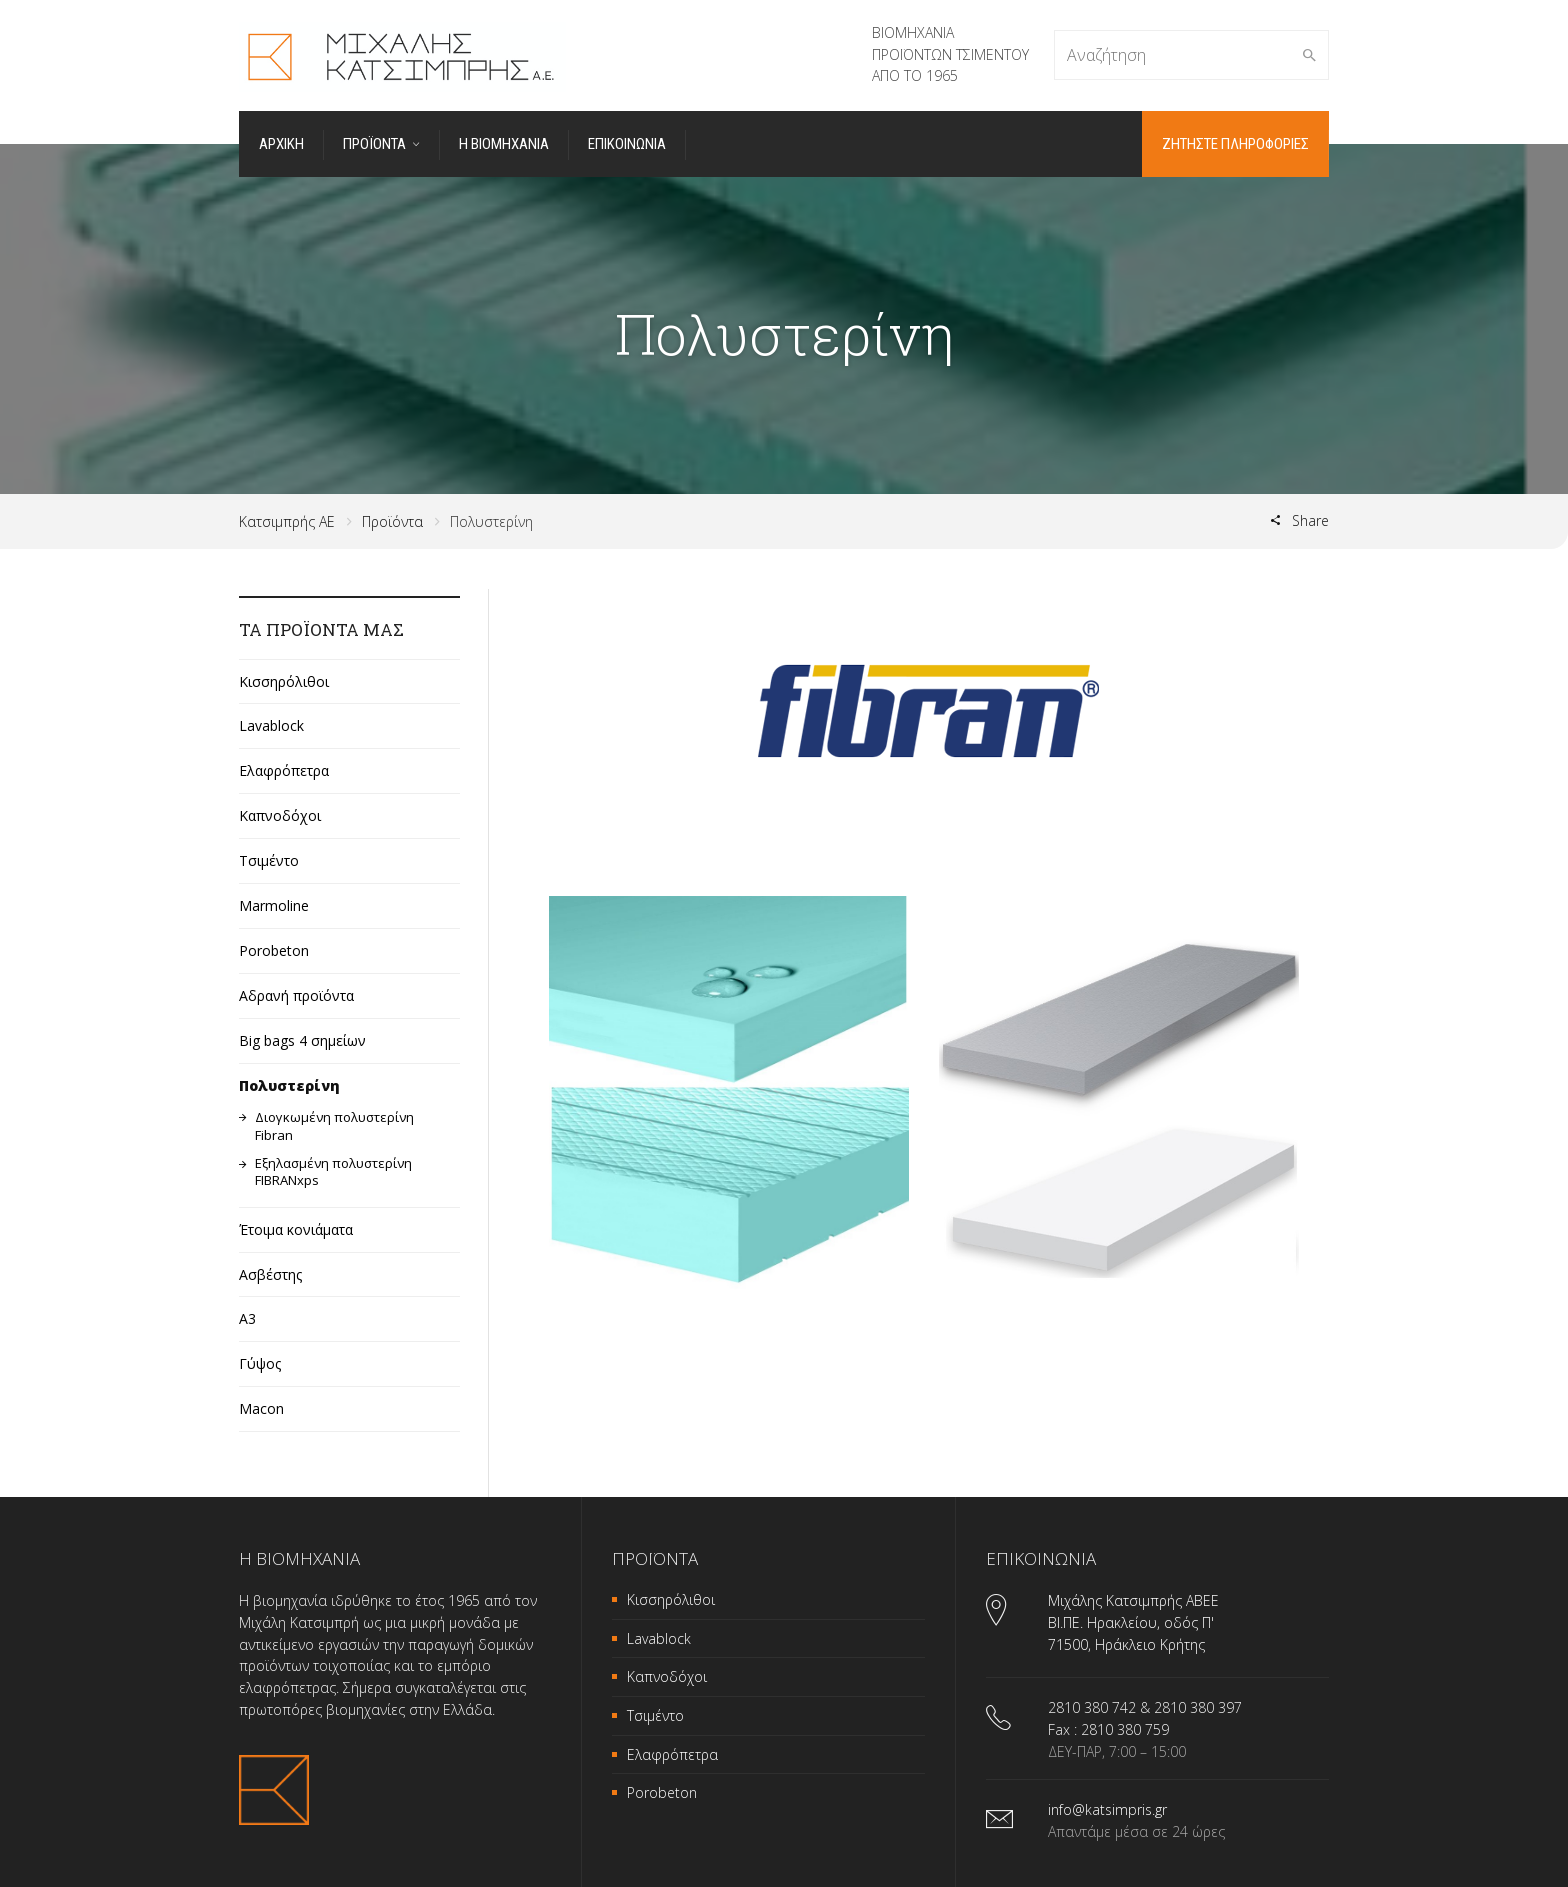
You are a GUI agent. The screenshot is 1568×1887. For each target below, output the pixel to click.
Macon (261, 1408)
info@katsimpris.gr (1107, 1809)
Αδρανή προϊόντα (296, 994)
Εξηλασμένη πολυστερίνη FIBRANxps (333, 1171)
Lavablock (271, 725)
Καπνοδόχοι (280, 815)
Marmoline (274, 904)
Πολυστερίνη (289, 1084)
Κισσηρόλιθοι (284, 680)
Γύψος (260, 1363)
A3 (247, 1318)
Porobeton (274, 949)
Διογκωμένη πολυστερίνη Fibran (334, 1126)
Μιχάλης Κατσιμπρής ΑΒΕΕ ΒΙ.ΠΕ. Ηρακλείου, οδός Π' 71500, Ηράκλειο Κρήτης (1133, 1622)
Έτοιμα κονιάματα (296, 1228)
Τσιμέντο (269, 860)
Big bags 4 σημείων (302, 1039)
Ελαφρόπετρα (284, 770)
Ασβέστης (270, 1273)
